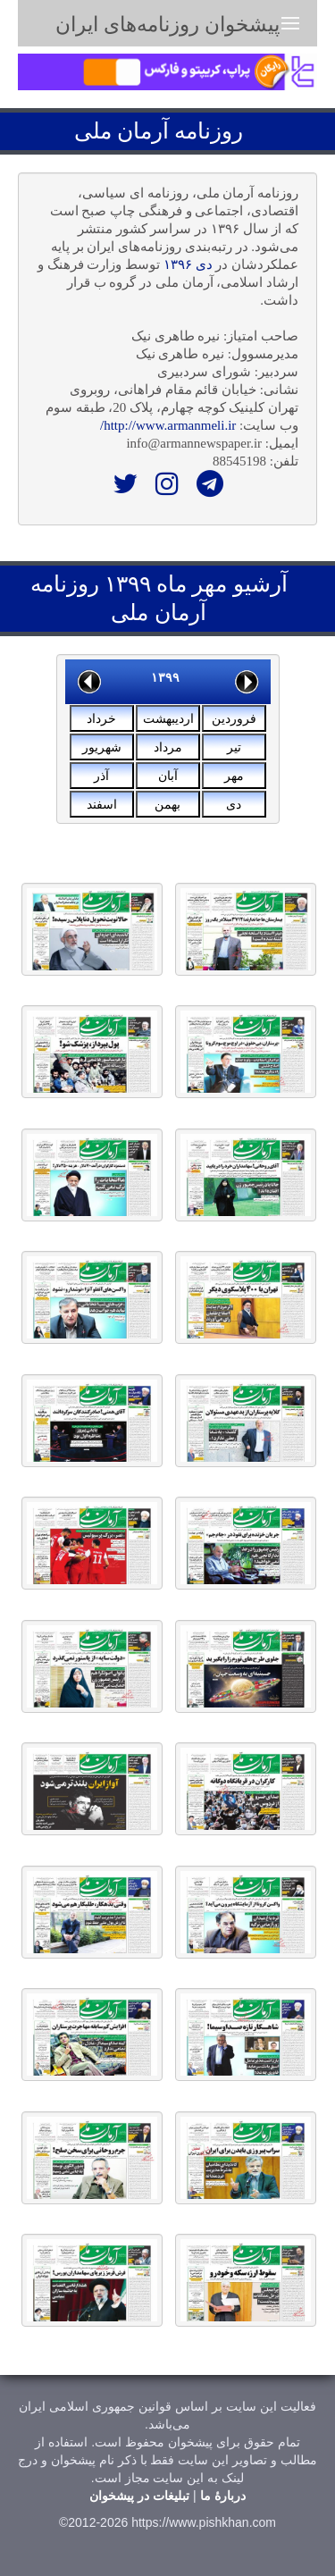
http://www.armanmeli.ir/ (168, 425)
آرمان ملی (121, 131)
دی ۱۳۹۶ (188, 264)
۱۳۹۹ (165, 677)
